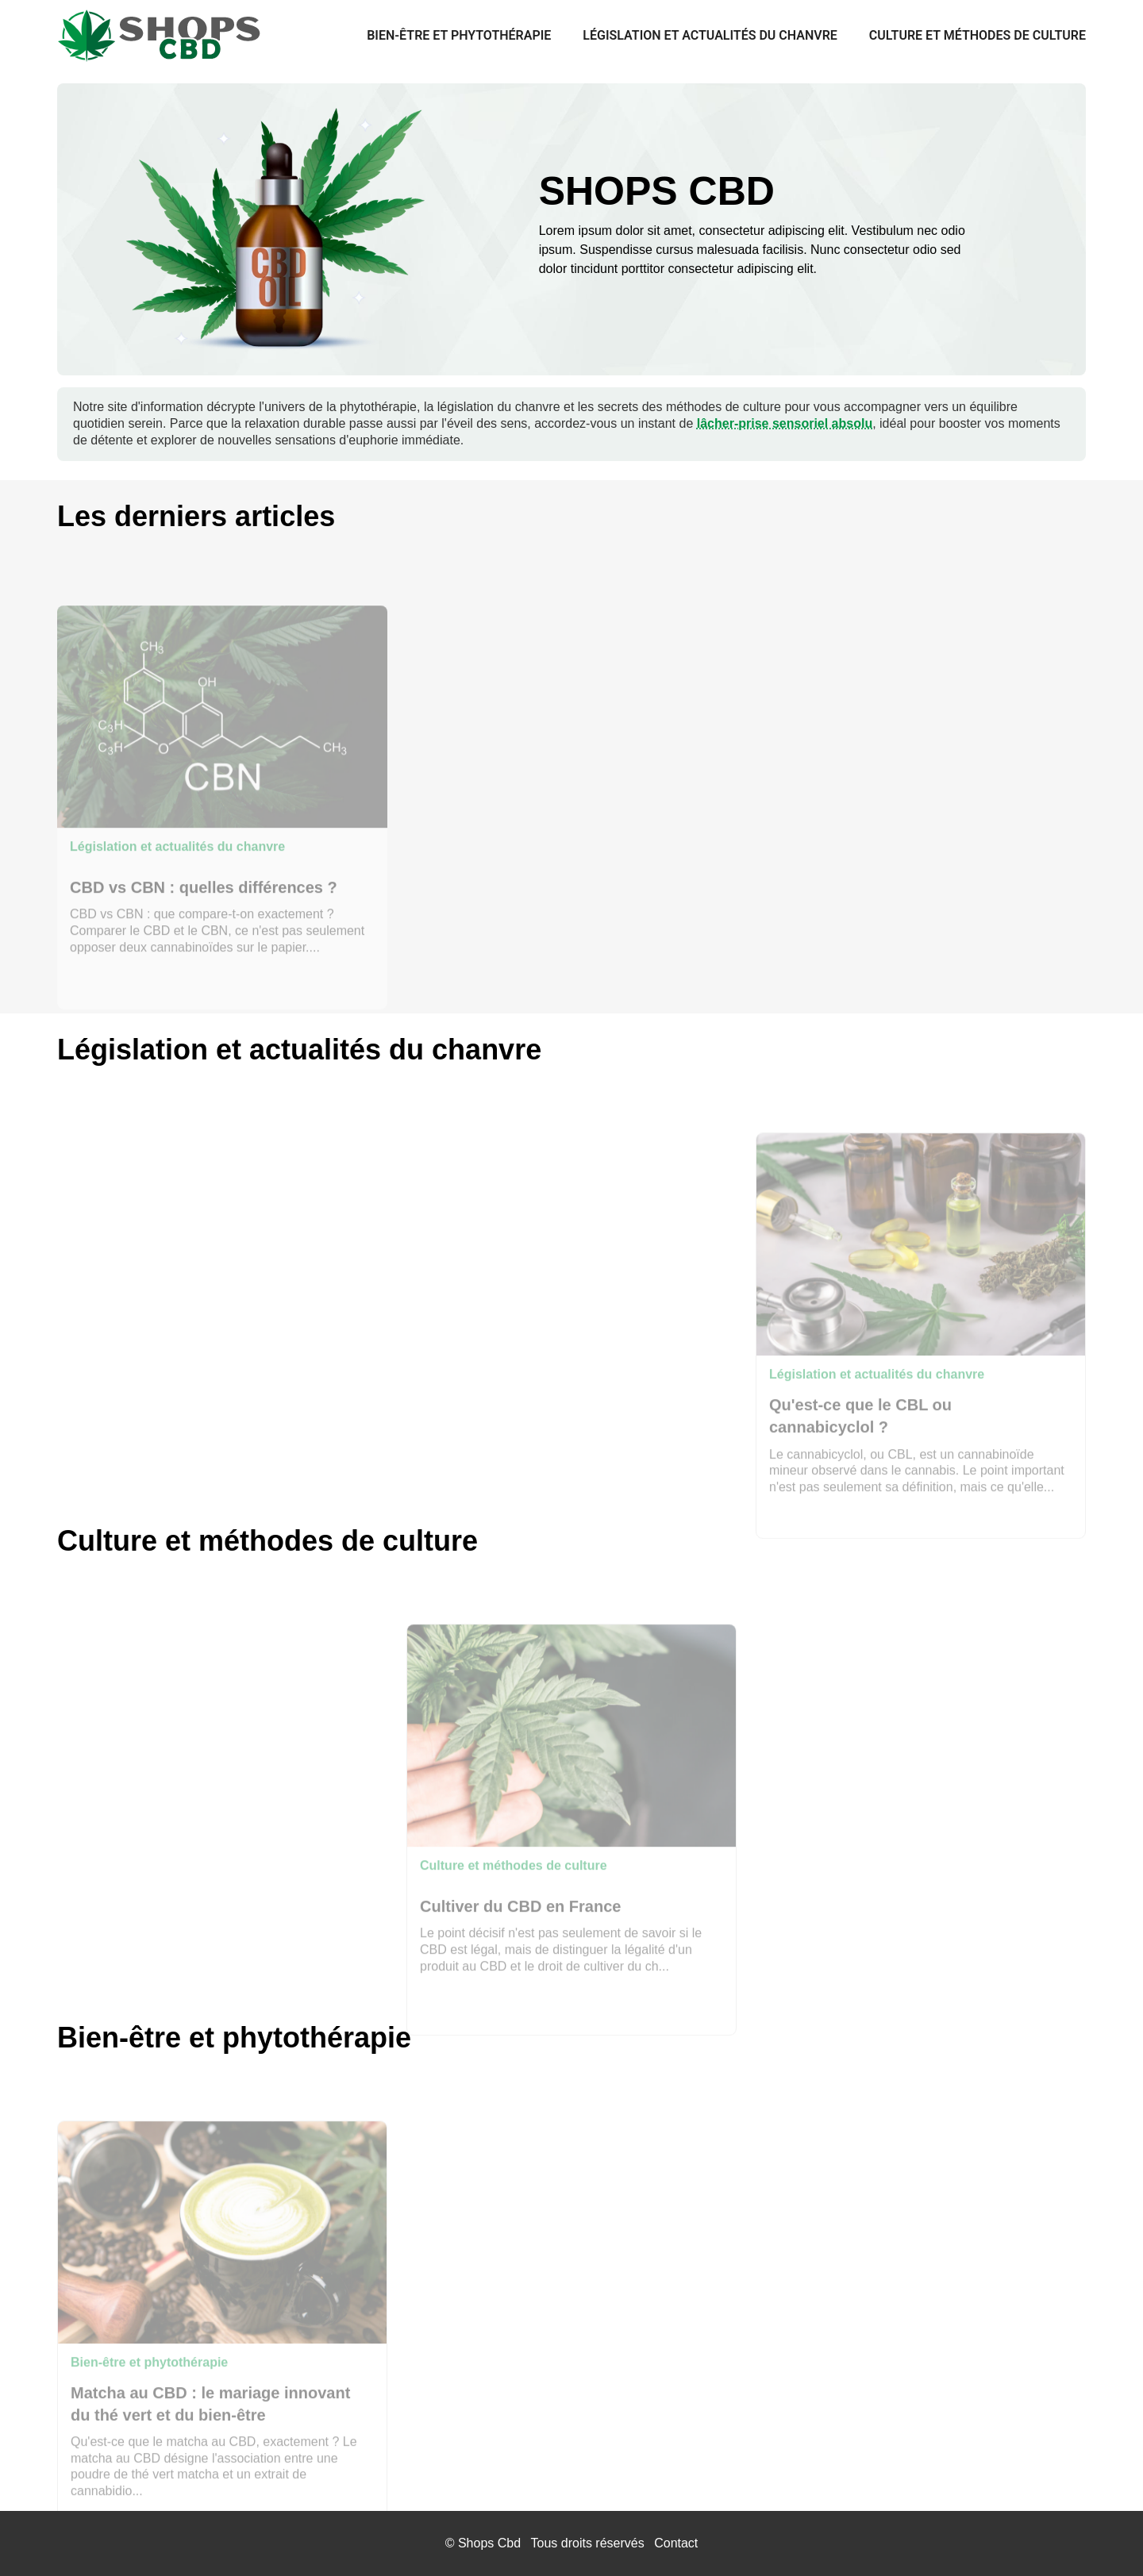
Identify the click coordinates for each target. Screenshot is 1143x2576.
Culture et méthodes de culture (977, 35)
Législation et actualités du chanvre (710, 35)
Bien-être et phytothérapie (459, 35)
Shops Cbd (489, 2543)
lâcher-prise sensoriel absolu (784, 423)
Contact (676, 2543)
